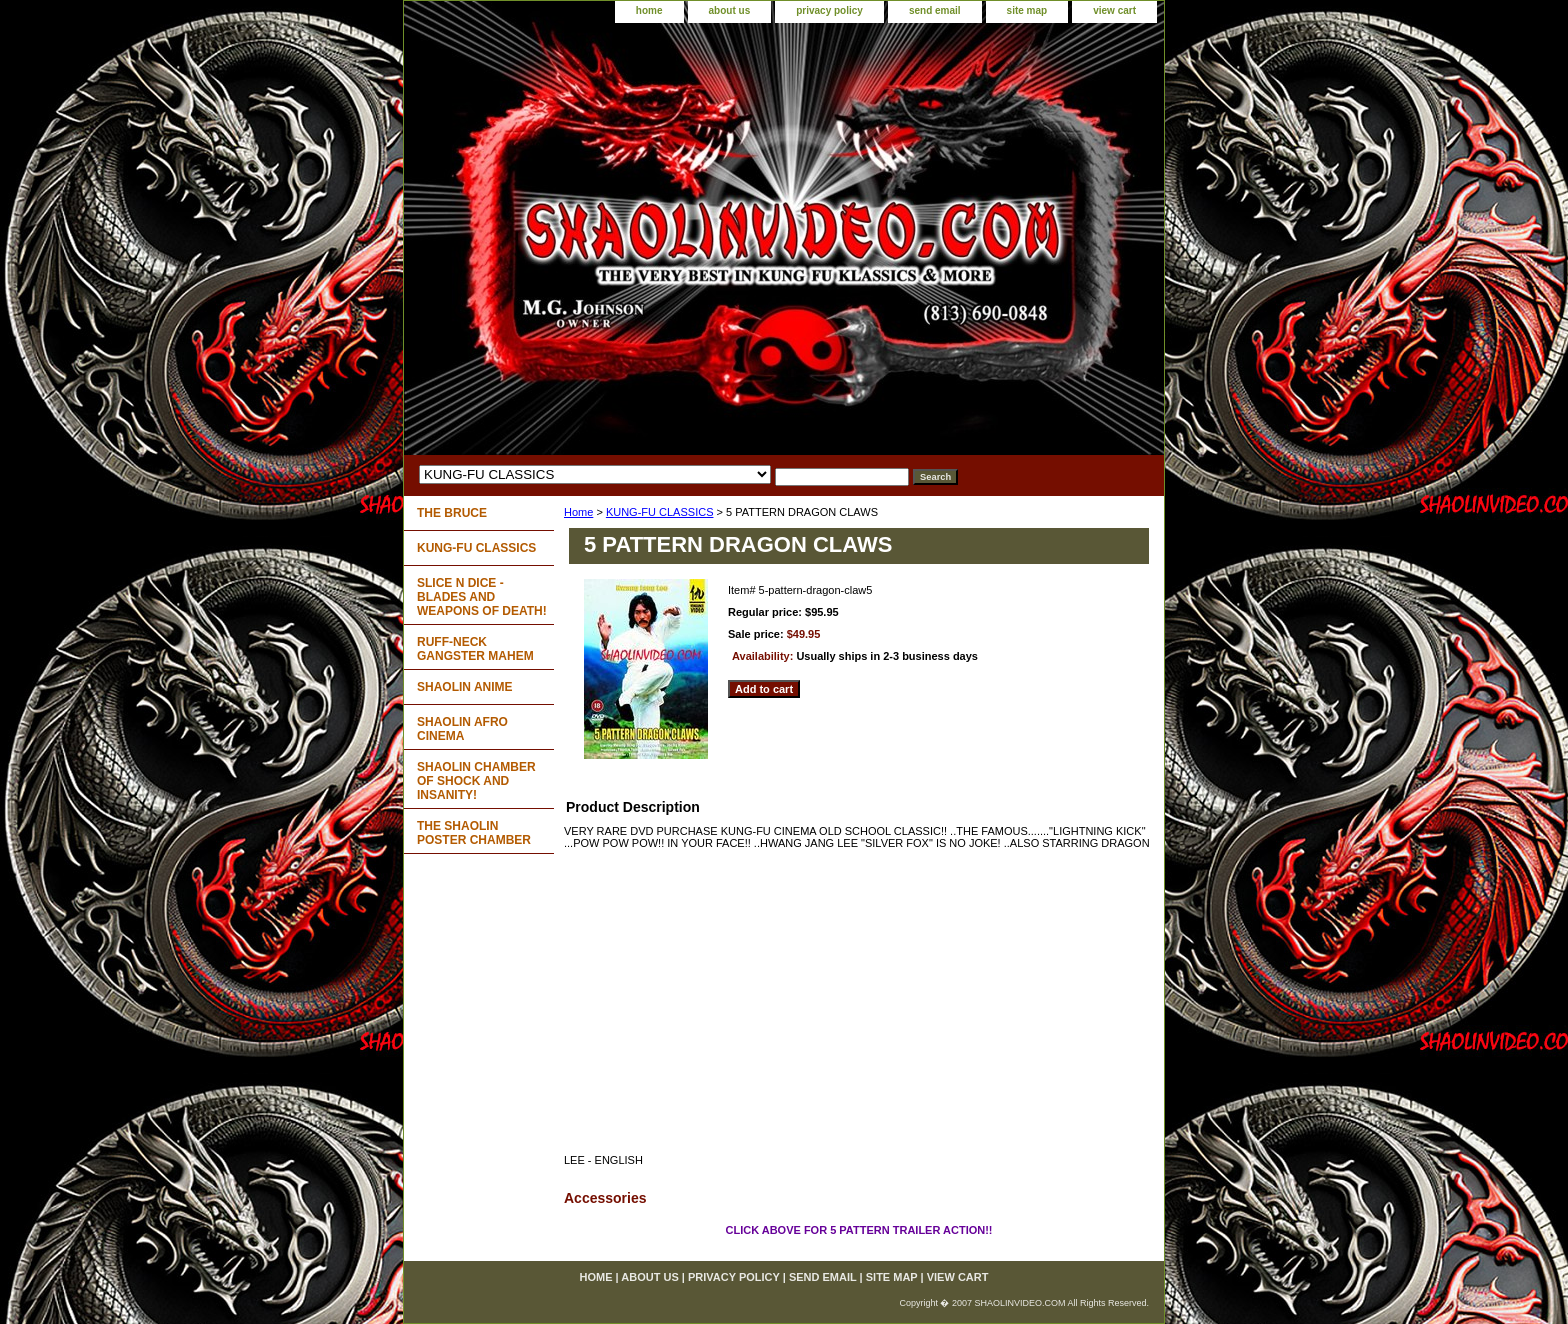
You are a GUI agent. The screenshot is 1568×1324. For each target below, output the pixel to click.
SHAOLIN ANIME (465, 687)
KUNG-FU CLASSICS (660, 512)
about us (730, 10)
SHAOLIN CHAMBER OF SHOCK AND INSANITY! (476, 781)
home (649, 10)
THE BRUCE (452, 513)
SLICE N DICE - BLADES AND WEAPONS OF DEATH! (482, 597)
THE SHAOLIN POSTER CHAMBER (474, 833)
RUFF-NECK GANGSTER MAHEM (475, 649)
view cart (1114, 10)
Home (578, 512)
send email (935, 10)
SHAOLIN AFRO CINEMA (462, 729)
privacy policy (829, 10)
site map (1027, 10)
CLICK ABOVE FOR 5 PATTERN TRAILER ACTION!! (858, 1230)
